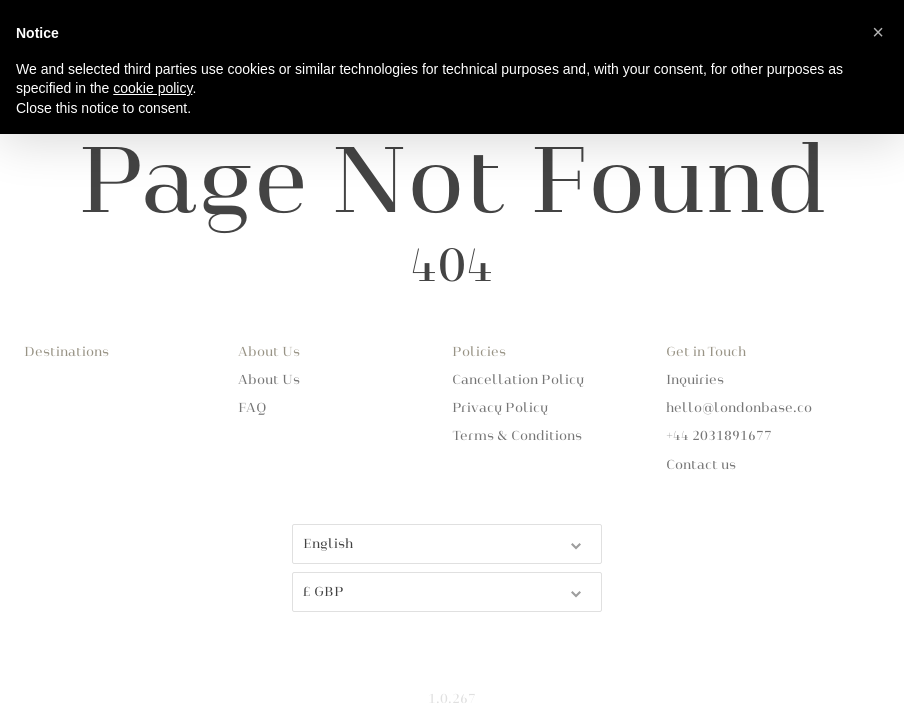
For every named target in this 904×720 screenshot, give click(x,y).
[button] (878, 32)
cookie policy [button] (152, 88)
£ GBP (443, 590)
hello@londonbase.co (739, 408)
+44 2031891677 (719, 436)
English (443, 542)
